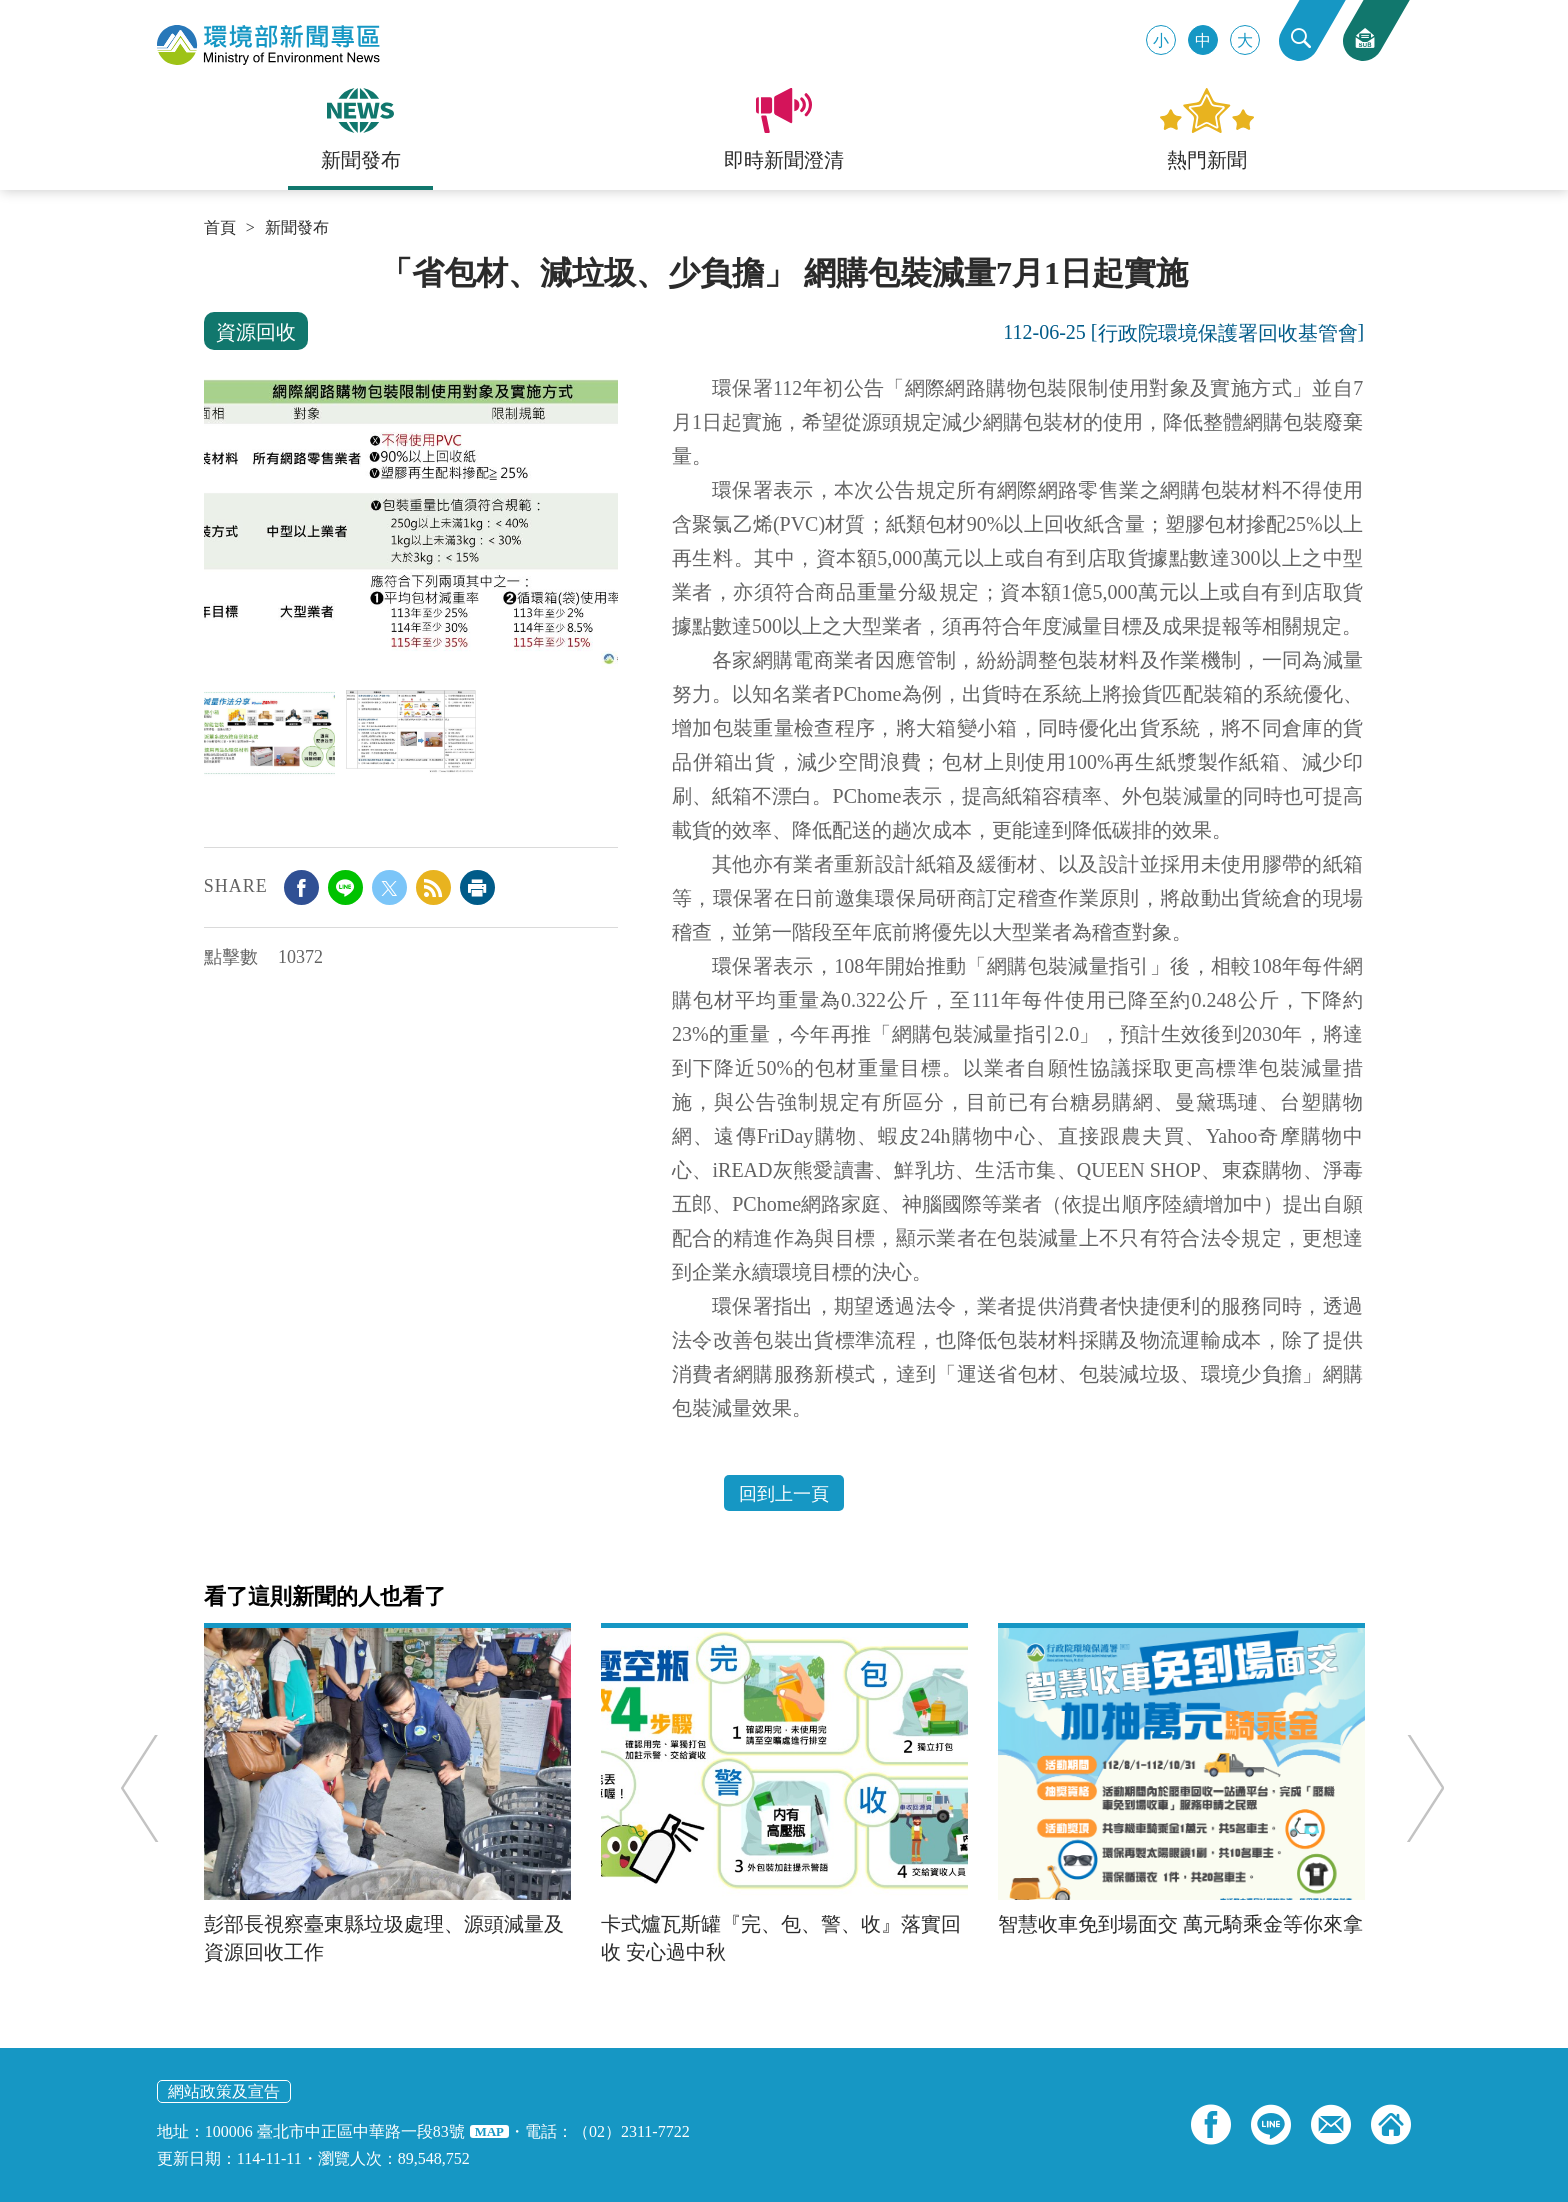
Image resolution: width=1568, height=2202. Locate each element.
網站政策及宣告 (224, 2091)
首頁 (220, 228)
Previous (148, 1787)
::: (210, 262)
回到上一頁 (784, 1494)
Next (1417, 1787)
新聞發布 (297, 228)
